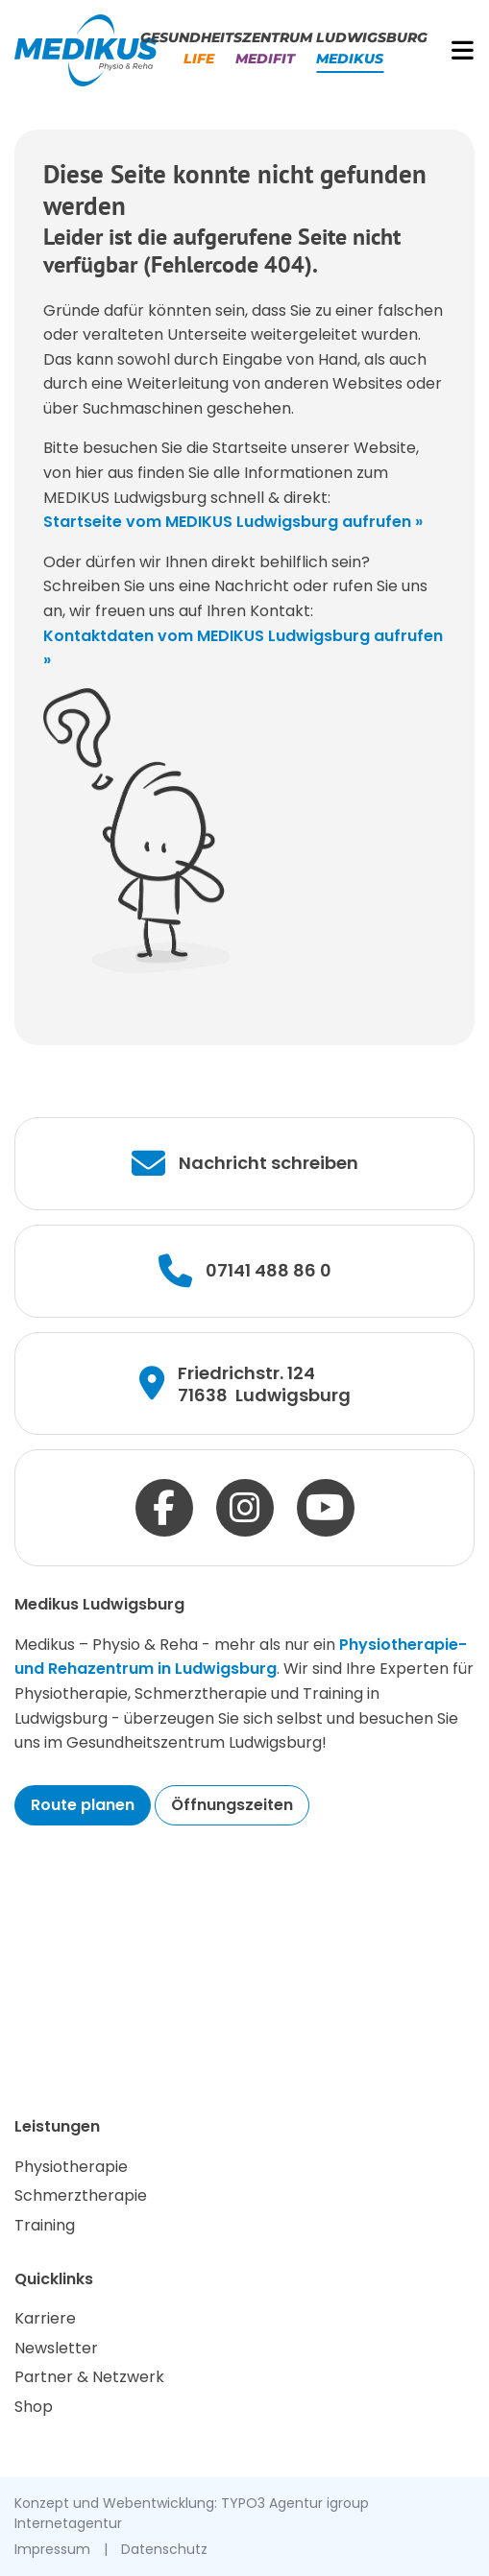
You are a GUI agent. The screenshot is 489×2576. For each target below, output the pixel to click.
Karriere (45, 2318)
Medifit (265, 58)
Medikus (349, 58)
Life (198, 58)
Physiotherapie (71, 2167)
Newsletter (56, 2348)
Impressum (52, 2549)
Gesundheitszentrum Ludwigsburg (284, 37)
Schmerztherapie (80, 2195)
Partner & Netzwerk (89, 2377)
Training (44, 2225)
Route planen (82, 1805)
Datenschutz (164, 2549)
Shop (33, 2407)
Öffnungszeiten (232, 1805)
